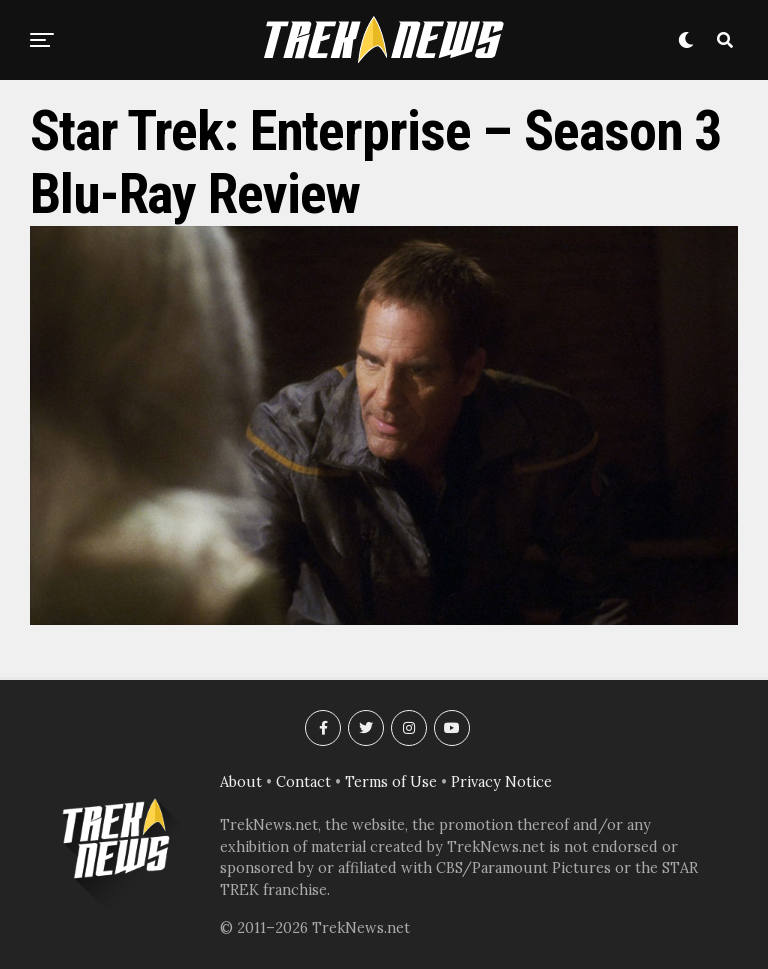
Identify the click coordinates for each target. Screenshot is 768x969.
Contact (303, 782)
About (241, 782)
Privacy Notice (501, 782)
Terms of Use (391, 782)
